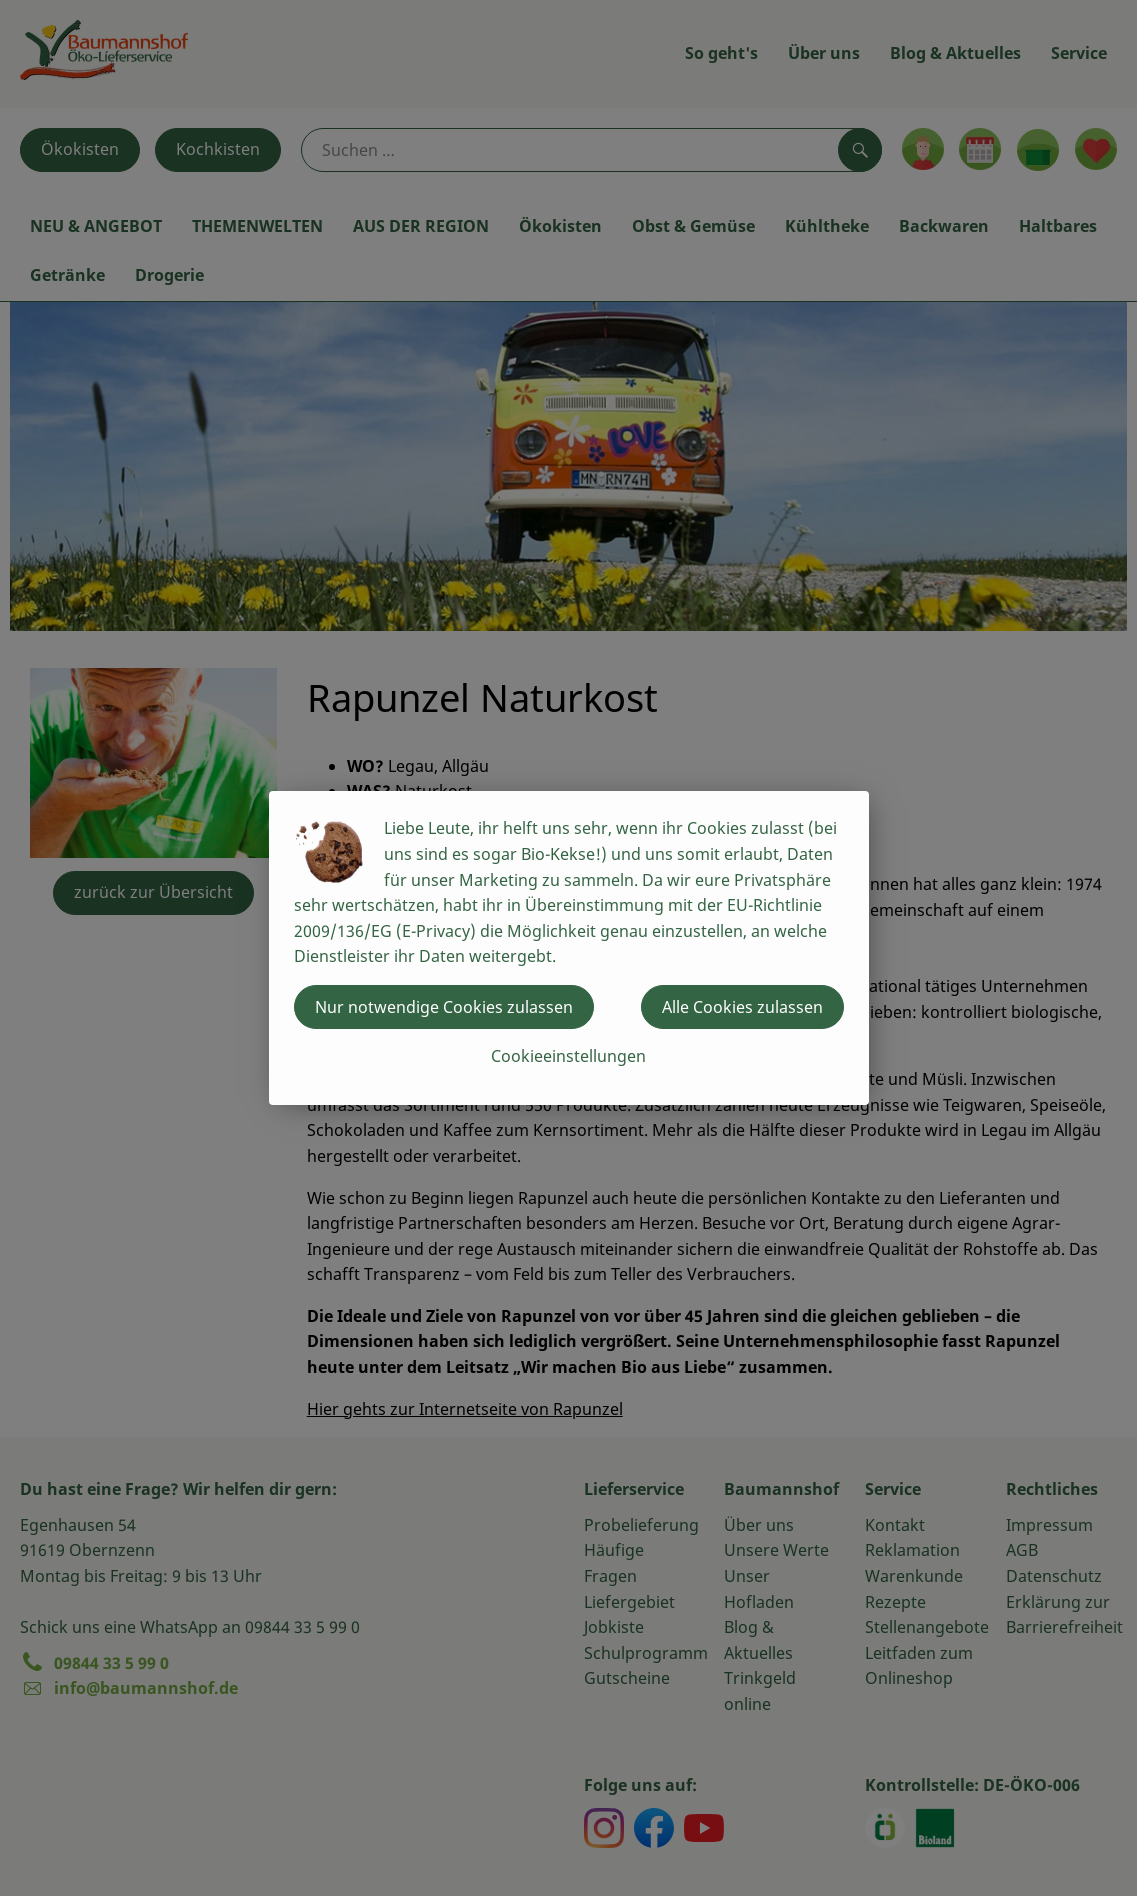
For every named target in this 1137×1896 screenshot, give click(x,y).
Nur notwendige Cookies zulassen (444, 1007)
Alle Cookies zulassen (742, 1007)
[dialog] (568, 948)
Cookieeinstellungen (568, 1056)
